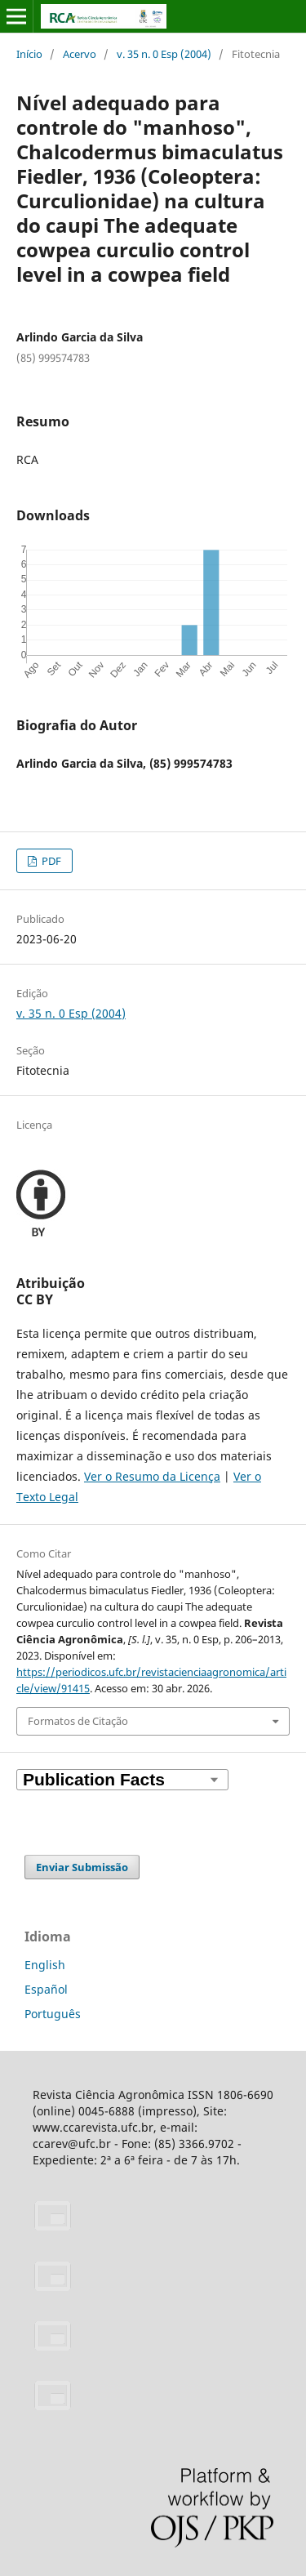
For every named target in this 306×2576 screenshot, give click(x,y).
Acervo (79, 54)
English (44, 1964)
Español (46, 1989)
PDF (50, 860)
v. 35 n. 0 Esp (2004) (164, 54)
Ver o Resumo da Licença (152, 1476)
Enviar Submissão (82, 1867)
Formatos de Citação (78, 1721)
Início (29, 54)
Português (52, 2013)
